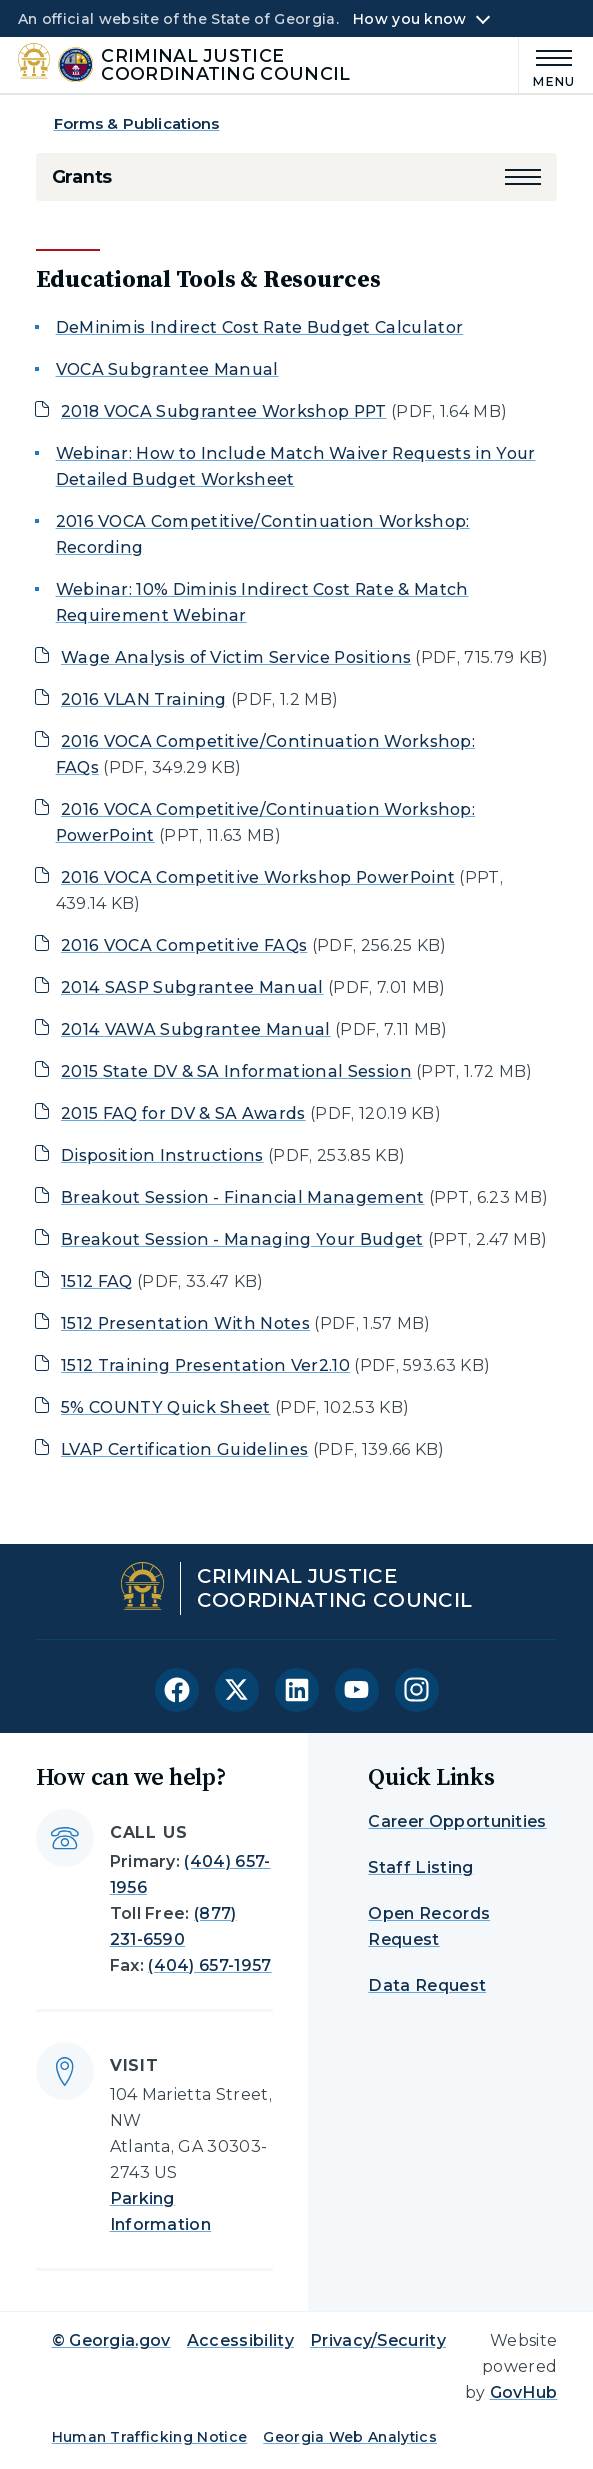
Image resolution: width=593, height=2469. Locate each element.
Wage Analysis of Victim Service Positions (236, 657)
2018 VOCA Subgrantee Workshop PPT (224, 411)
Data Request (427, 1985)
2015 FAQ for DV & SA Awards (183, 1113)
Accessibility (240, 2340)
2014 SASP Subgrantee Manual (192, 987)
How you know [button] (409, 19)
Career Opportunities (457, 1821)
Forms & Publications (137, 123)
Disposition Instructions (162, 1155)
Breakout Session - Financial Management (243, 1197)
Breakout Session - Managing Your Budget (242, 1239)
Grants (82, 177)
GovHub (524, 2392)
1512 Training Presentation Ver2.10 (205, 1365)
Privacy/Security (378, 2340)
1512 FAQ (97, 1281)
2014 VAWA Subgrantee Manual (196, 1029)
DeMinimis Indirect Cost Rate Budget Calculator (260, 327)
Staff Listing (420, 1867)
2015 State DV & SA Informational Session (236, 1071)
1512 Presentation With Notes (185, 1323)
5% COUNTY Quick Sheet (166, 1407)
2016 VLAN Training (144, 699)
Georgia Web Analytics (350, 2437)
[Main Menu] (547, 65)
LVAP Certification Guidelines (184, 1449)
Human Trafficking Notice (150, 2437)
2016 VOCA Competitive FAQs (184, 945)
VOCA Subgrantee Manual (167, 369)
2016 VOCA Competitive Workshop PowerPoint (258, 877)
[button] (523, 177)
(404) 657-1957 (209, 1965)
